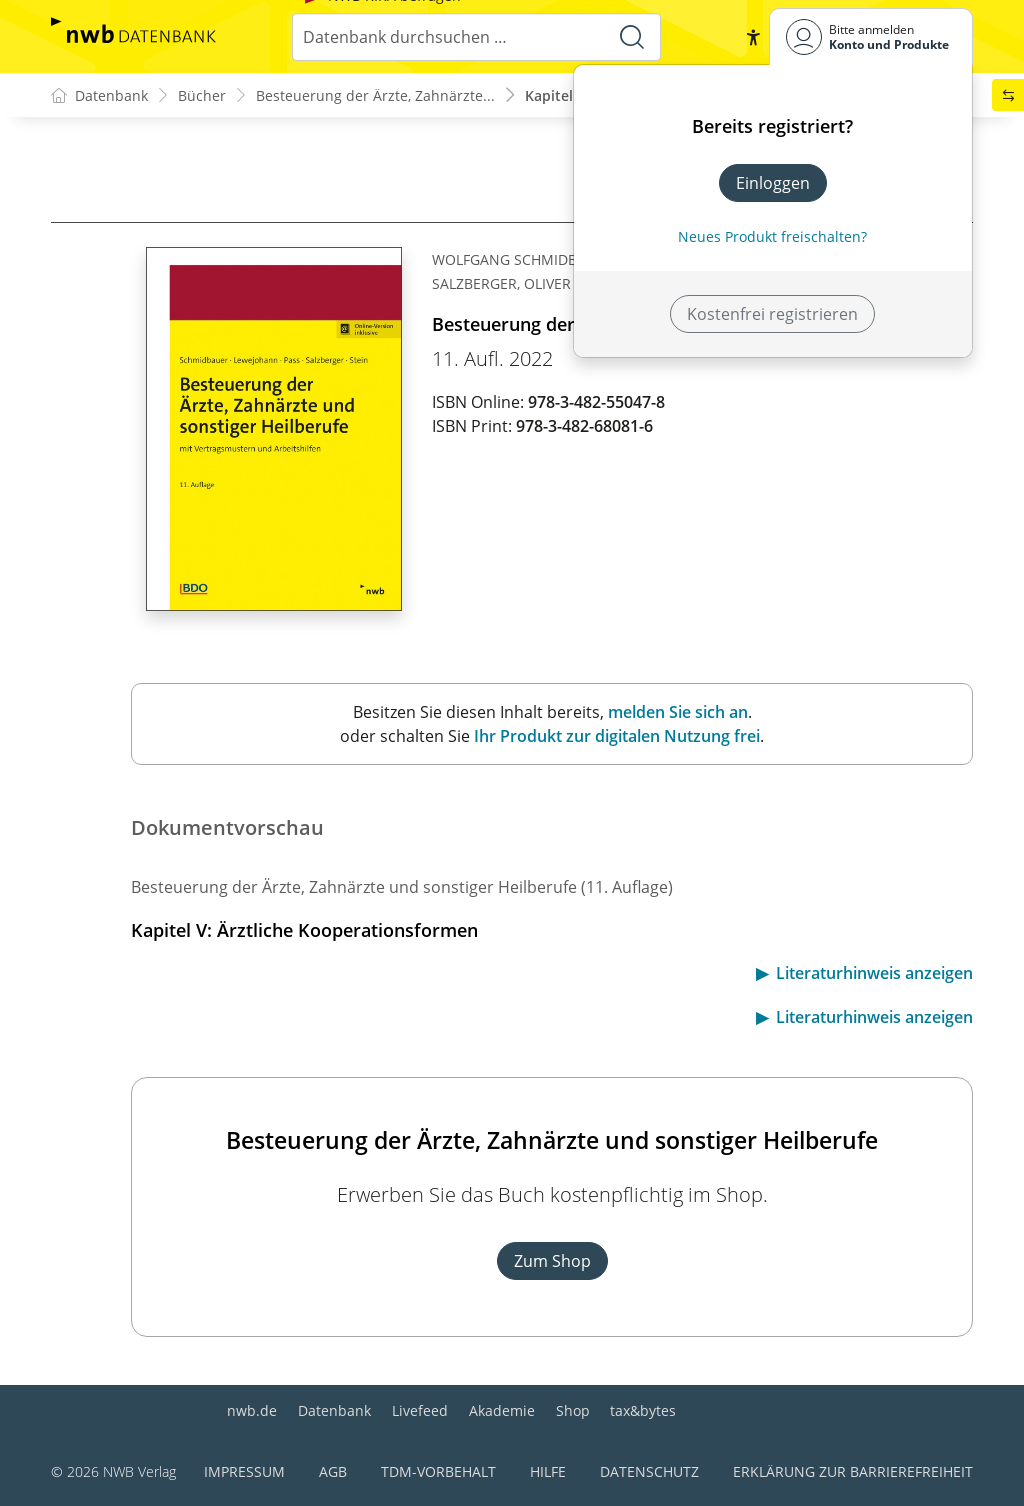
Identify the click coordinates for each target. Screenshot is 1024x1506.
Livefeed (420, 1410)
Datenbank (334, 1410)
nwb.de (252, 1410)
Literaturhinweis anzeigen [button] (874, 973)
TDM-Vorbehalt (438, 1471)
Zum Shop (552, 1261)
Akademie (502, 1410)
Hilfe (548, 1471)
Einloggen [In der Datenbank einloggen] (773, 183)
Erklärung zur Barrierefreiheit (853, 1471)
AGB (333, 1471)
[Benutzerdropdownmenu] (871, 36)
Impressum (244, 1471)
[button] (753, 37)
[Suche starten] (632, 37)
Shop (573, 1410)
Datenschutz (649, 1471)
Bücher (202, 95)
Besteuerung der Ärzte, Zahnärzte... (375, 95)
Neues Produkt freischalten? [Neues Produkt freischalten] (772, 236)
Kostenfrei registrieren (772, 314)
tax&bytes (643, 1410)
